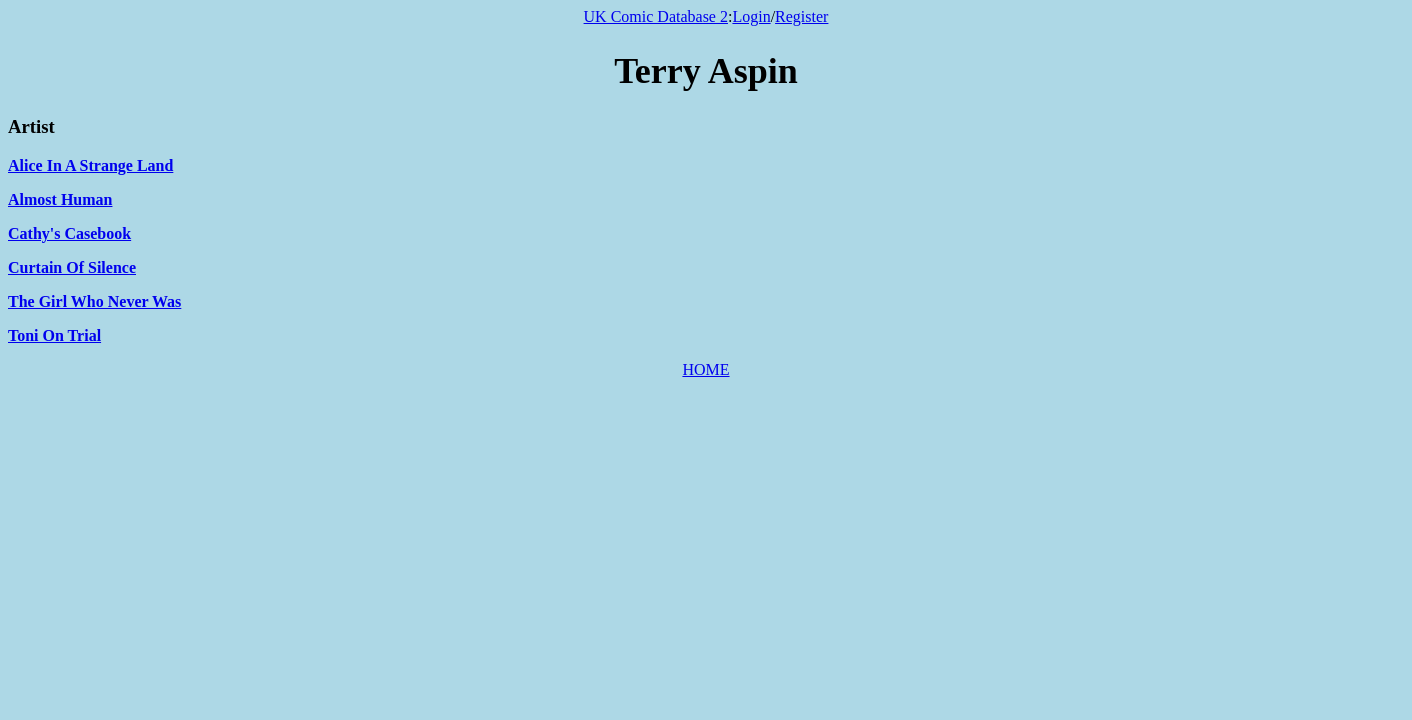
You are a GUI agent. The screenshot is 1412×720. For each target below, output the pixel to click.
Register (801, 16)
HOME (705, 369)
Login (751, 16)
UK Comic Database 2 (656, 16)
